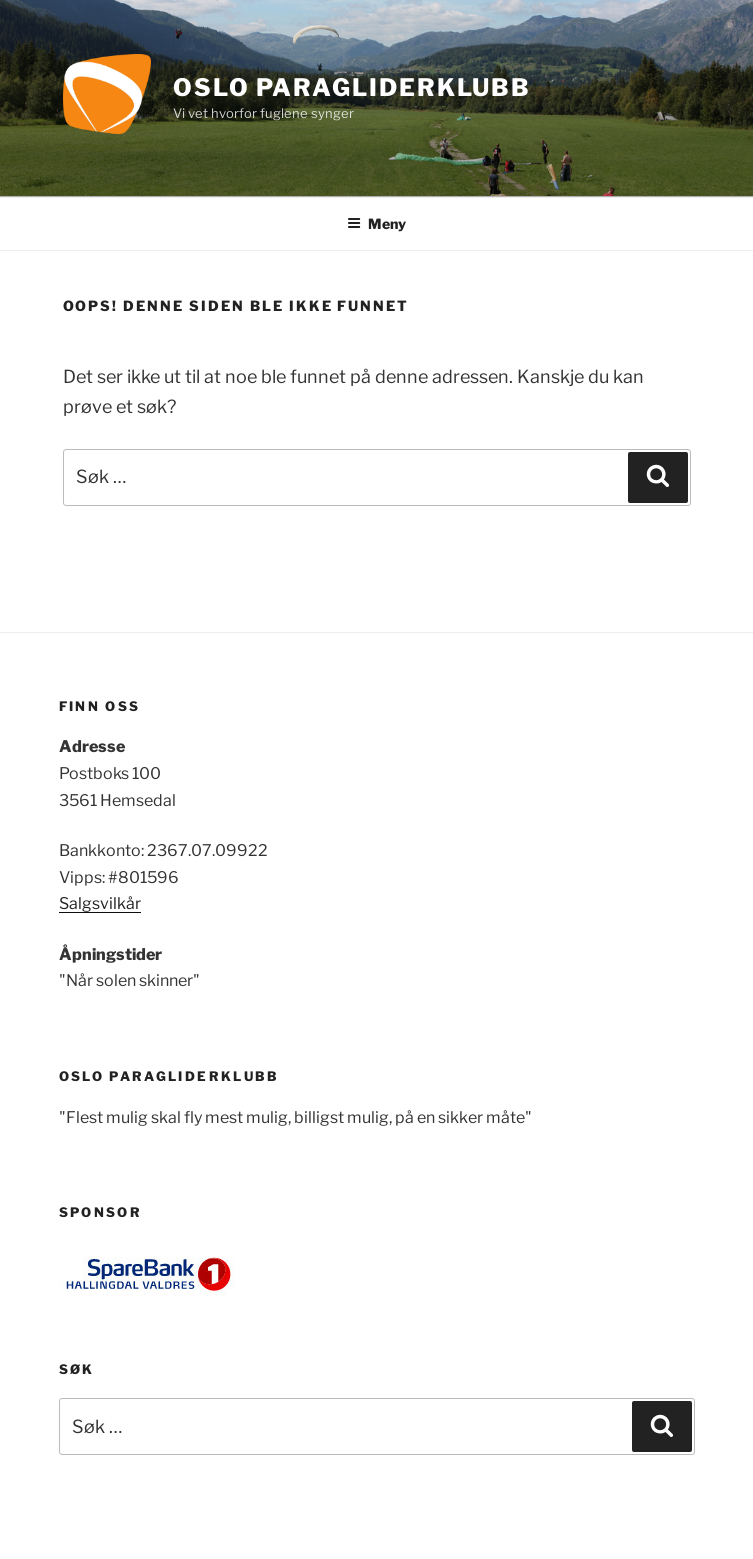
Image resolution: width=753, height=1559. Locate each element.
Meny (376, 223)
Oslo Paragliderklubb (352, 87)
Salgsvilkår (100, 903)
